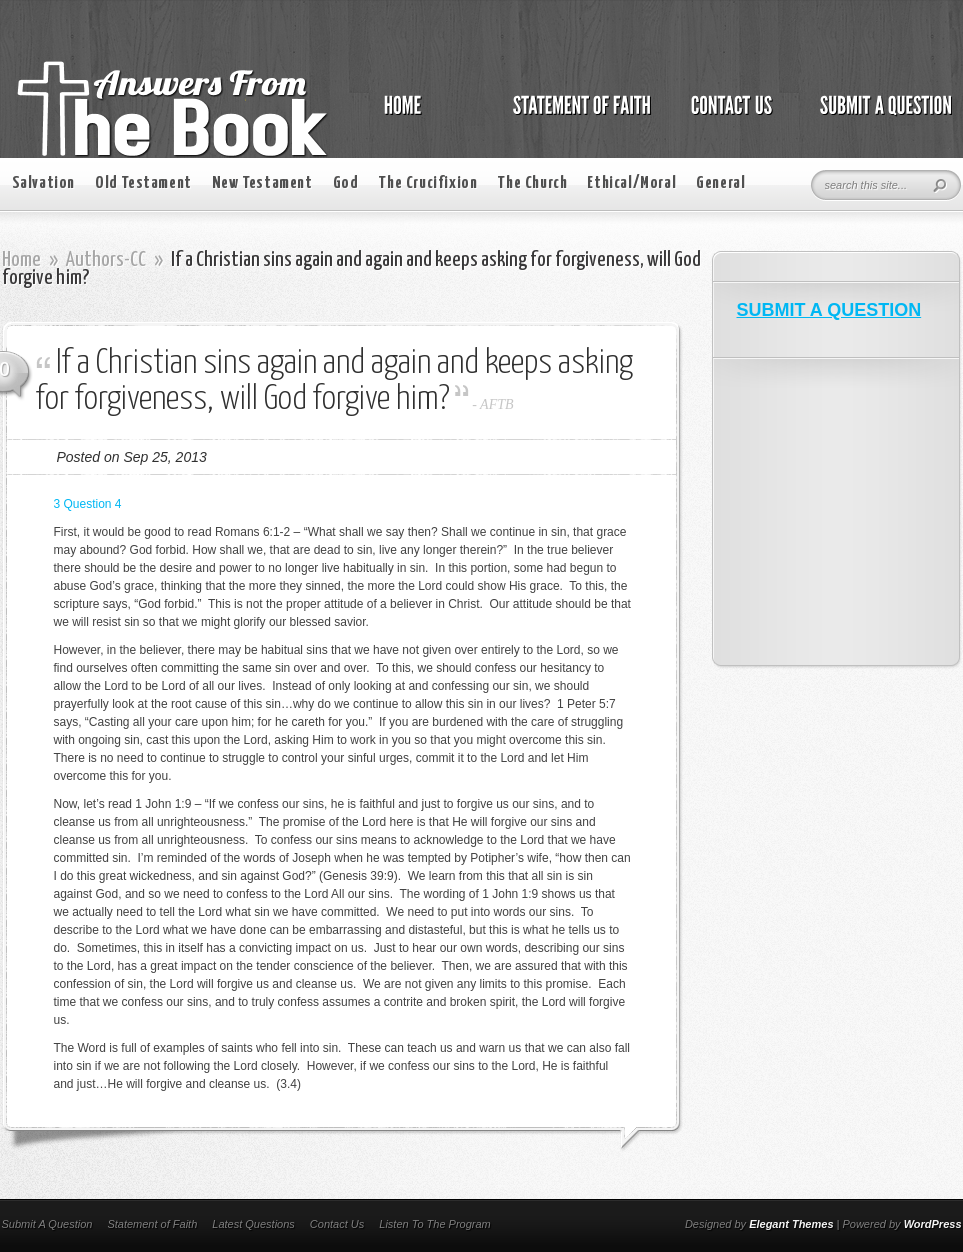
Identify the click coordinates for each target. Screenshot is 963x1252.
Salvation (43, 183)
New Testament (262, 183)
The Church (532, 183)
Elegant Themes (791, 1224)
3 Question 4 (88, 504)
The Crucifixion (427, 183)
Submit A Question (47, 1224)
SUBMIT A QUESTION (829, 310)
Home (21, 260)
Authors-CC (106, 260)
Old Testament (143, 183)
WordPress (933, 1224)
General (720, 183)
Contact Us (337, 1224)
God (346, 183)
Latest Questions (253, 1224)
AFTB (496, 404)
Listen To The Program (434, 1224)
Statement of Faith (152, 1224)
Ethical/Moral (631, 183)
